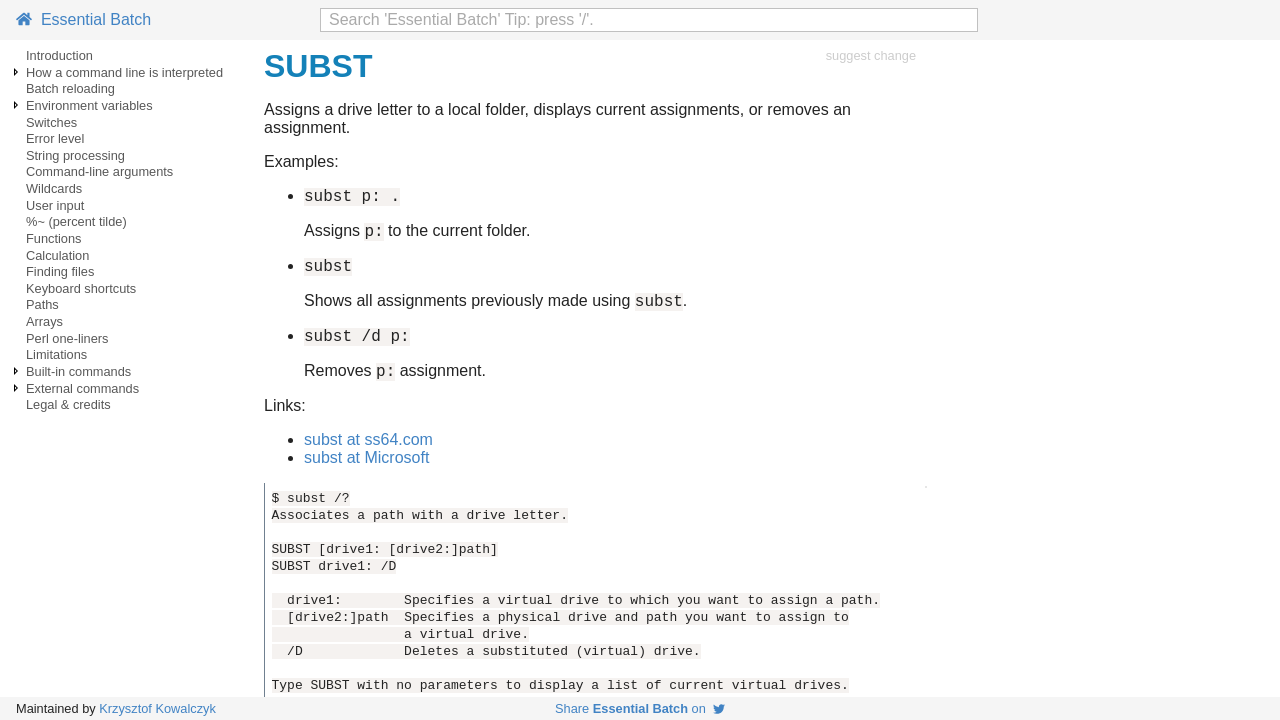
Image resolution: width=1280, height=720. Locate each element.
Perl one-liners (67, 338)
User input (55, 205)
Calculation (57, 255)
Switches (51, 122)
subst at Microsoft (366, 475)
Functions (53, 238)
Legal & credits (68, 404)
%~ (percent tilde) (76, 221)
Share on (640, 708)
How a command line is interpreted (124, 72)
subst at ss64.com (368, 457)
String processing (75, 155)
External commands (82, 388)
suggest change (871, 55)
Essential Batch (83, 19)
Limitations (56, 354)
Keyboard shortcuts (81, 288)
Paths (42, 304)
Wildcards (54, 188)
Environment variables (89, 105)
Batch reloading (70, 88)
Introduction (59, 55)
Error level (55, 138)
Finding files (60, 271)
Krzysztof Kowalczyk (157, 708)
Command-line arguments (99, 171)
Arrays (44, 321)
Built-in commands (78, 371)
